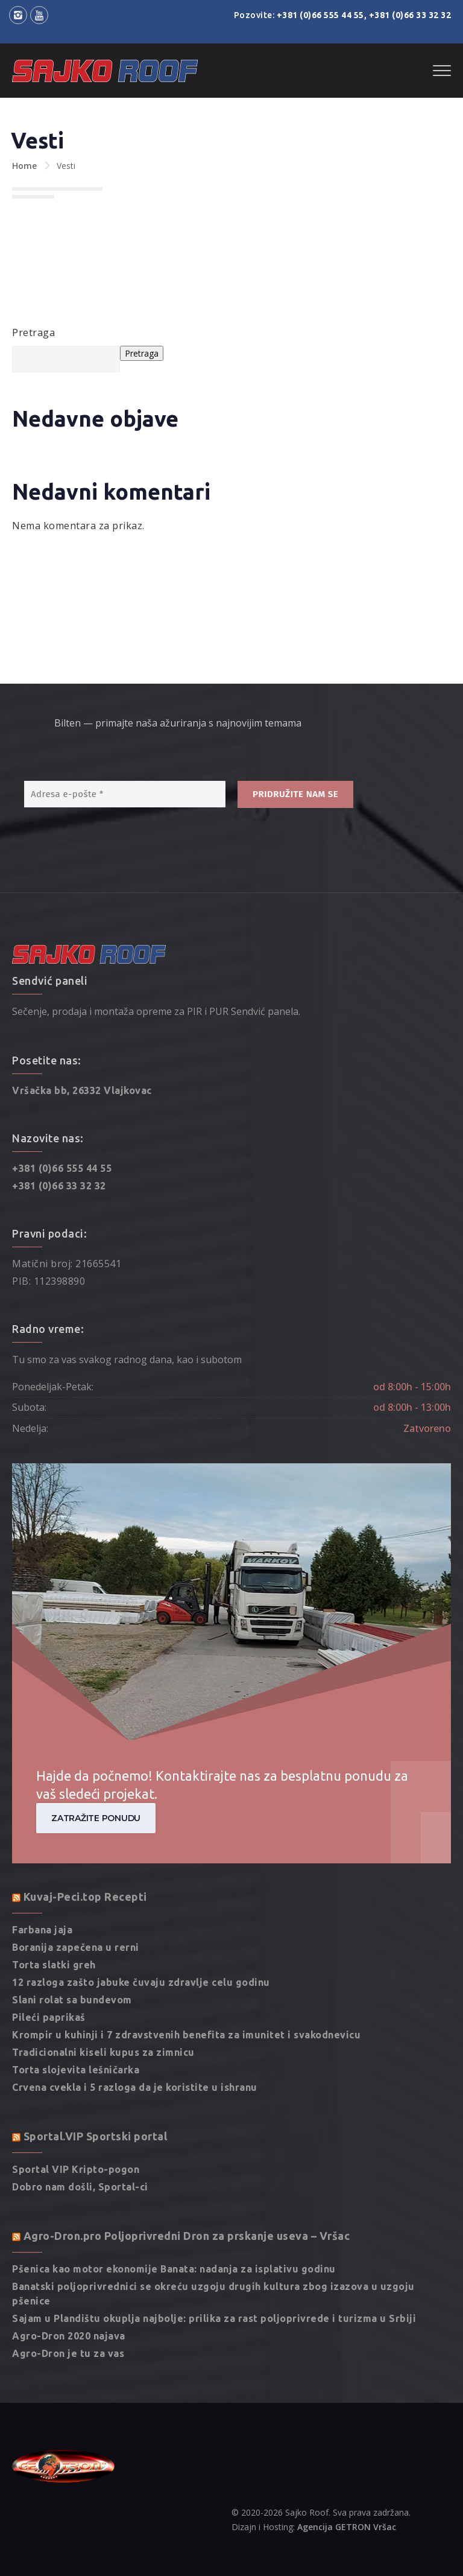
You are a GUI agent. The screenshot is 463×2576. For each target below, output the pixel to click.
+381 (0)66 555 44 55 (320, 15)
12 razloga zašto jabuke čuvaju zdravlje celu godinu (141, 1921)
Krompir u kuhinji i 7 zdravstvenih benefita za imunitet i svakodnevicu (186, 1974)
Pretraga (33, 332)
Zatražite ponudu (95, 1757)
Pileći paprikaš (49, 1956)
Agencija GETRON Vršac (346, 2466)
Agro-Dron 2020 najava (68, 2275)
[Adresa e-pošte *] (124, 734)
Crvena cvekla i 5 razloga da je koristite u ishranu (134, 2026)
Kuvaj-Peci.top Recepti (85, 1836)
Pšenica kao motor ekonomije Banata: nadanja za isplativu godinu (174, 2208)
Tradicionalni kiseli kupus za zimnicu (103, 1991)
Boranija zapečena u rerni (75, 1886)
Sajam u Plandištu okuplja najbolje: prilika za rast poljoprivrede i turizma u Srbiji (214, 2258)
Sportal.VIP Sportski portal (96, 2076)
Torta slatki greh (54, 1904)
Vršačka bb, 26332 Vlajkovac (82, 1030)
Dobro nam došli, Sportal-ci (80, 2126)
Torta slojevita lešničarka (75, 2009)
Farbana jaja (42, 1869)
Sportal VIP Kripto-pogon (75, 2109)
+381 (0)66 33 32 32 (410, 15)
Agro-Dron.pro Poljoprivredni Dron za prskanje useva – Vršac (187, 2175)
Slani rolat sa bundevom (72, 1939)
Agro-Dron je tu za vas (68, 2293)
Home (24, 165)
